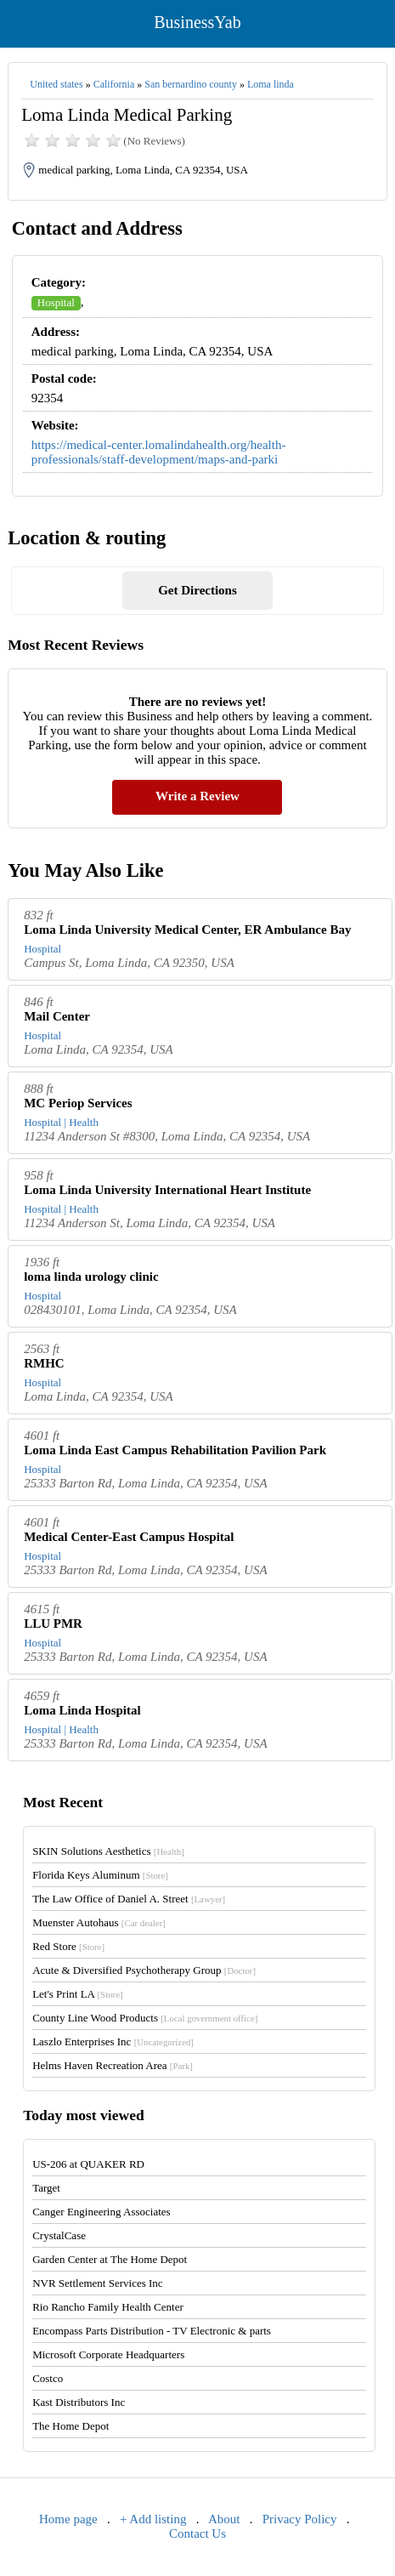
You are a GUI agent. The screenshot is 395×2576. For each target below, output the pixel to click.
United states (56, 84)
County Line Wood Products (144, 2017)
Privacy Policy (299, 2519)
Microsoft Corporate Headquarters (108, 2354)
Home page (68, 2519)
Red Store (68, 1946)
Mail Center (57, 1016)
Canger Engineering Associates (101, 2211)
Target (46, 2187)
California (114, 84)
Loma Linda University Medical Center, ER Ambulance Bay (187, 929)
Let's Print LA (77, 1993)
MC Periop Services (78, 1103)
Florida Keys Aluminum (100, 1874)
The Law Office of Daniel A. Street (128, 1898)
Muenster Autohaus (99, 1922)
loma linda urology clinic (91, 1276)
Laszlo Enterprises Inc (113, 2041)
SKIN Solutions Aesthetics (108, 1851)
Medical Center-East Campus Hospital (129, 1537)
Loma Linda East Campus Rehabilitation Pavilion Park (175, 1450)
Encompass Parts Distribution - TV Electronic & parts (151, 2330)
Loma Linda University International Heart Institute (167, 1190)
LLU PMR (53, 1623)
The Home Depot (70, 2426)
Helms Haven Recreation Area (112, 2065)
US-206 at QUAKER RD (88, 2164)
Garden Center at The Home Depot (109, 2259)
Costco (47, 2378)
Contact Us (197, 2533)
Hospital (56, 302)
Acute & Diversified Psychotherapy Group (144, 1970)
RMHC (44, 1363)
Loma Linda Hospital (82, 1710)
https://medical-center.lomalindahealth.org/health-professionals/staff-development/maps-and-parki (158, 452)
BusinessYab (197, 22)
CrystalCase (59, 2235)
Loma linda (270, 84)
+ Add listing (153, 2519)
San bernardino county (190, 84)
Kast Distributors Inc (78, 2402)
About (224, 2519)
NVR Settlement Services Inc (97, 2283)
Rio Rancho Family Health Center (107, 2306)
